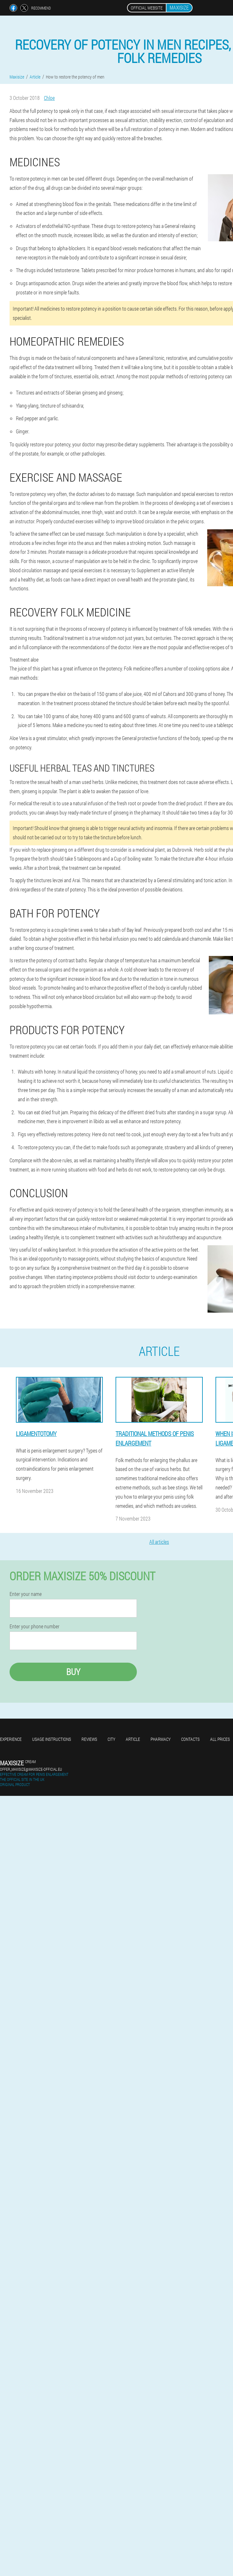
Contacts (190, 1739)
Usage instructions (51, 1739)
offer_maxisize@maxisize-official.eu (31, 1769)
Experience (11, 1739)
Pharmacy (161, 1739)
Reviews (89, 1739)
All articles (159, 1541)
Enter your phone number (35, 1626)
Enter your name (26, 1594)
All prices (220, 1739)
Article (133, 1739)
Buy (73, 1672)
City (111, 1739)
